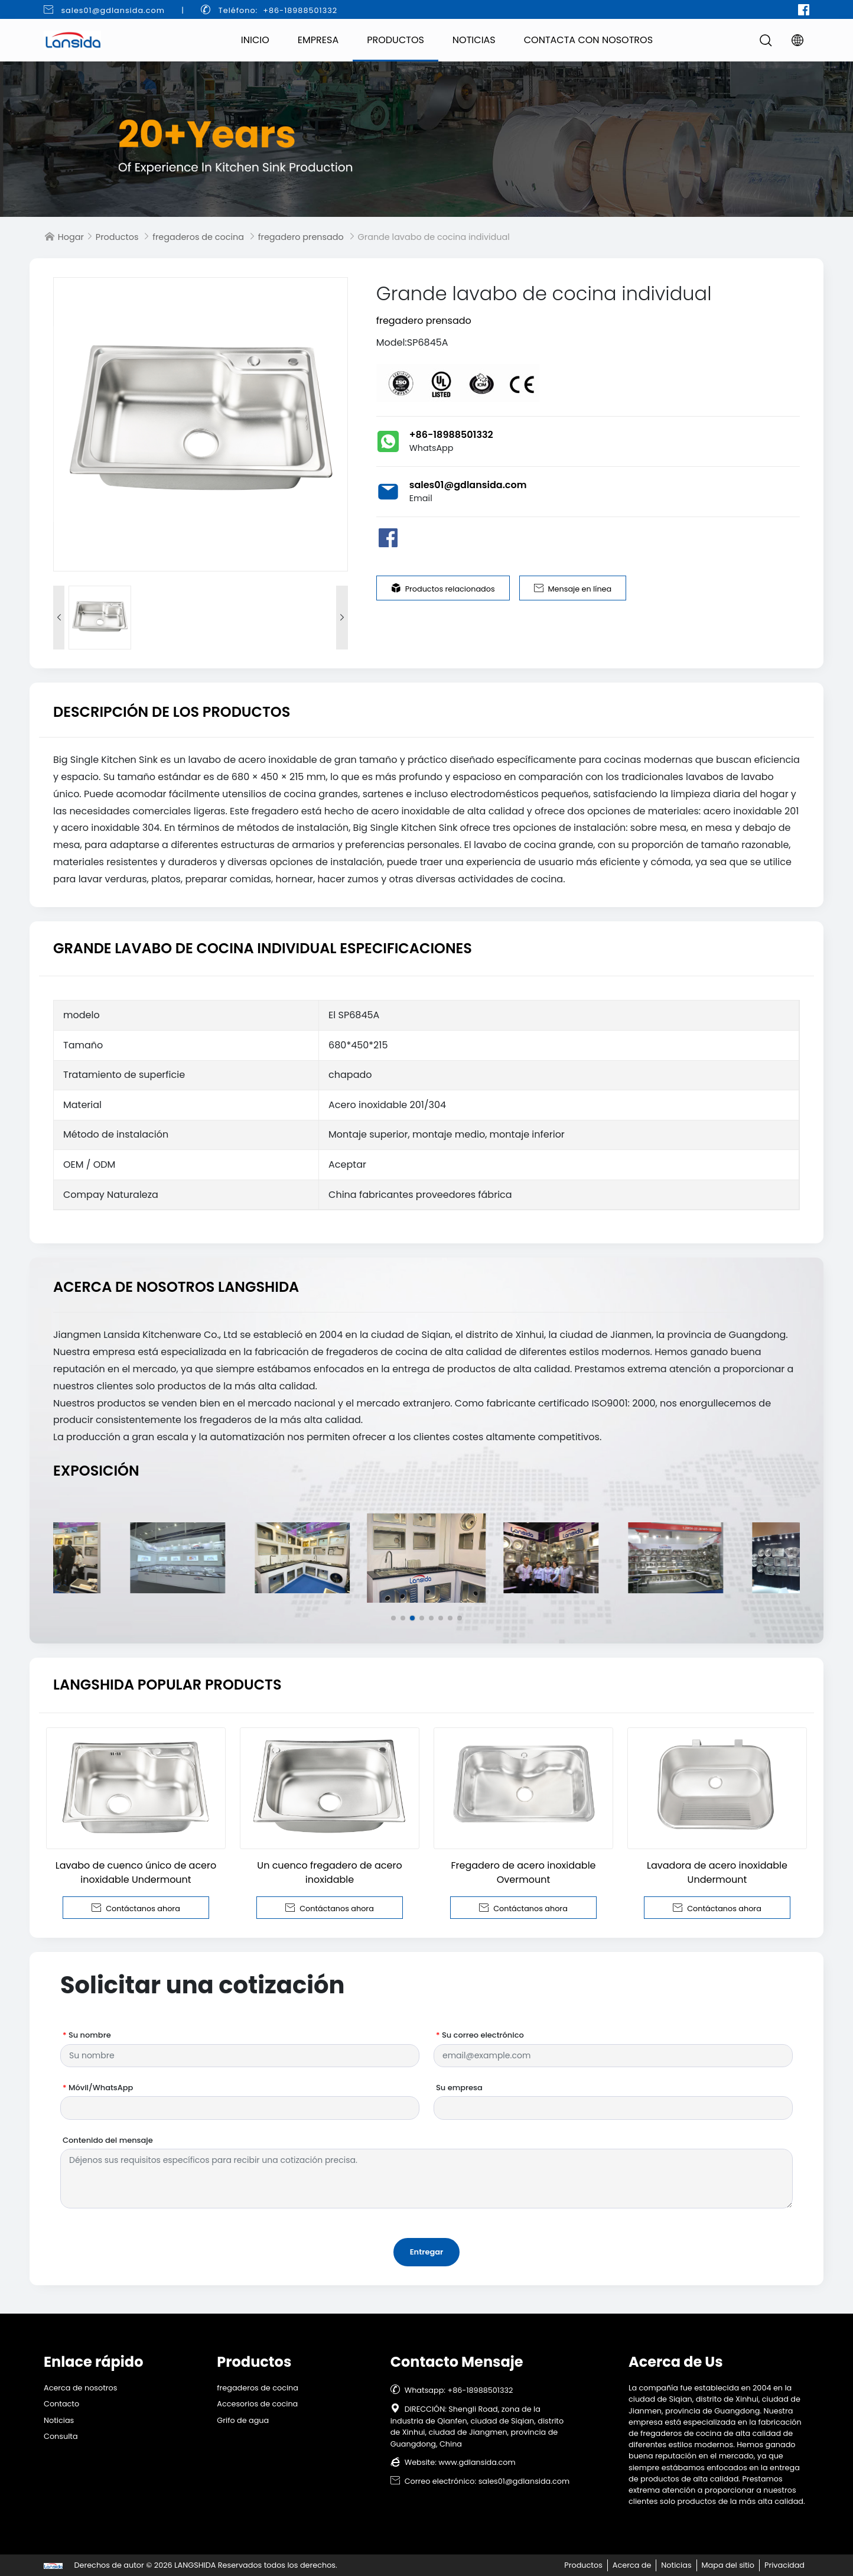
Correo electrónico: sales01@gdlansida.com (479, 2481)
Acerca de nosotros (81, 2388)
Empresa (318, 40)
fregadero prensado (301, 237)
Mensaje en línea (573, 588)
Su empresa (459, 2088)
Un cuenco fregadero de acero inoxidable (329, 1872)
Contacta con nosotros (588, 40)
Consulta (61, 2436)
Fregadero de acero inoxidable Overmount (523, 1872)
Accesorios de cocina (257, 2404)
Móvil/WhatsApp (98, 2088)
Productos (395, 40)
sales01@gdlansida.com (112, 10)
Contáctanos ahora (136, 1908)
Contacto (61, 2404)
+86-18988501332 (451, 434)
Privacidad (784, 2565)
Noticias (474, 40)
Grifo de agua (243, 2420)
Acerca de (632, 2565)
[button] (393, 1618)
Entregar (427, 2251)
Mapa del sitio (728, 2565)
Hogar (71, 237)
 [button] (342, 617)
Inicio (255, 40)
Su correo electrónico (480, 2035)
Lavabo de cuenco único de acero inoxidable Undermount (136, 1872)
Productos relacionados (443, 588)
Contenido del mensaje (108, 2140)
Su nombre (87, 2035)
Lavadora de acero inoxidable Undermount (717, 1872)
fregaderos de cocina (198, 237)
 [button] (59, 617)
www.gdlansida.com (476, 2462)
